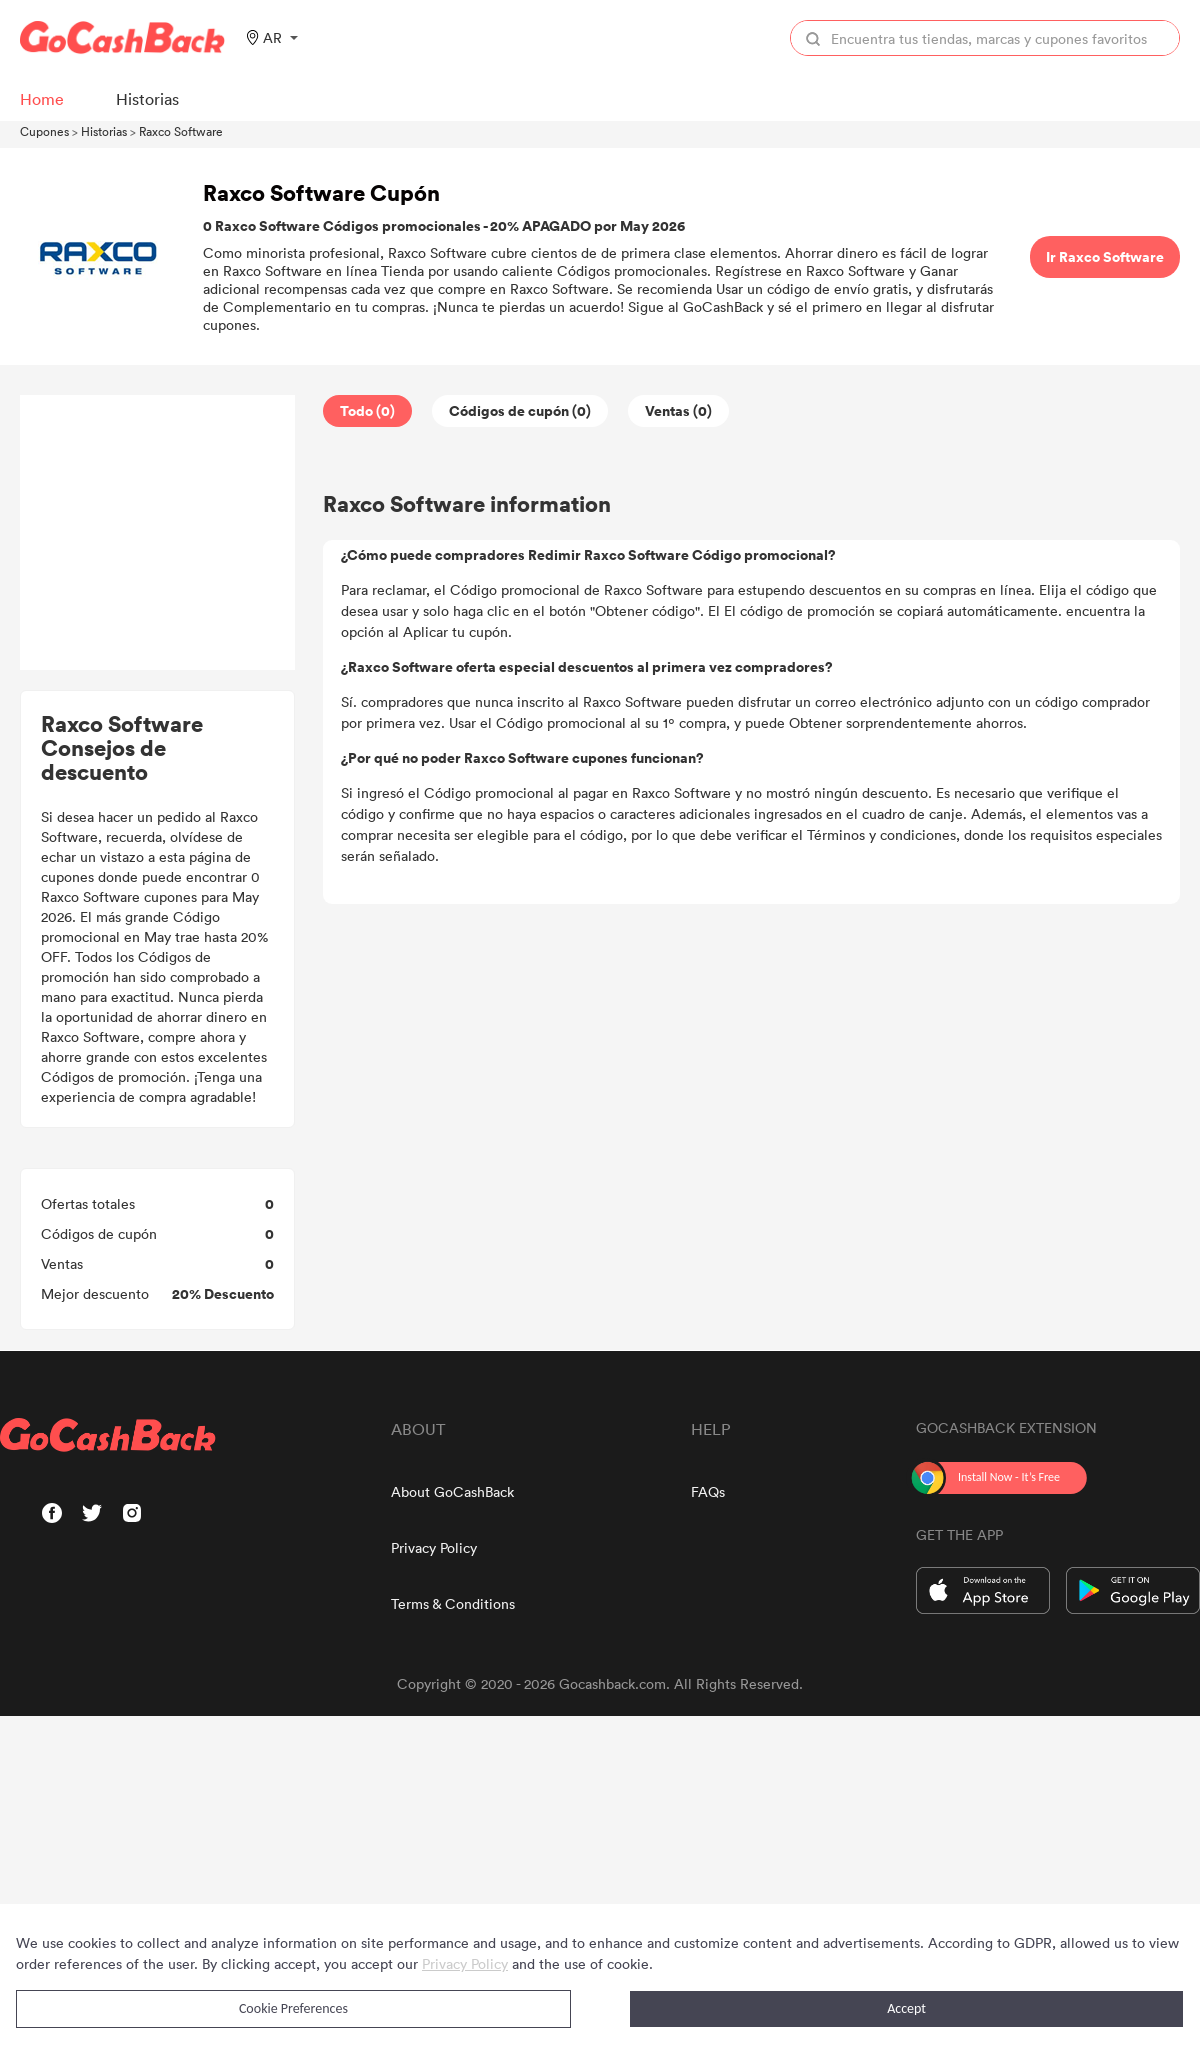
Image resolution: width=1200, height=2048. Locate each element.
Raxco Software (181, 131)
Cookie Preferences (293, 2008)
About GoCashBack (452, 1491)
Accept (906, 2008)
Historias (104, 131)
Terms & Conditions (453, 1603)
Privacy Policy (434, 1547)
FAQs (708, 1491)
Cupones (44, 131)
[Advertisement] (158, 533)
